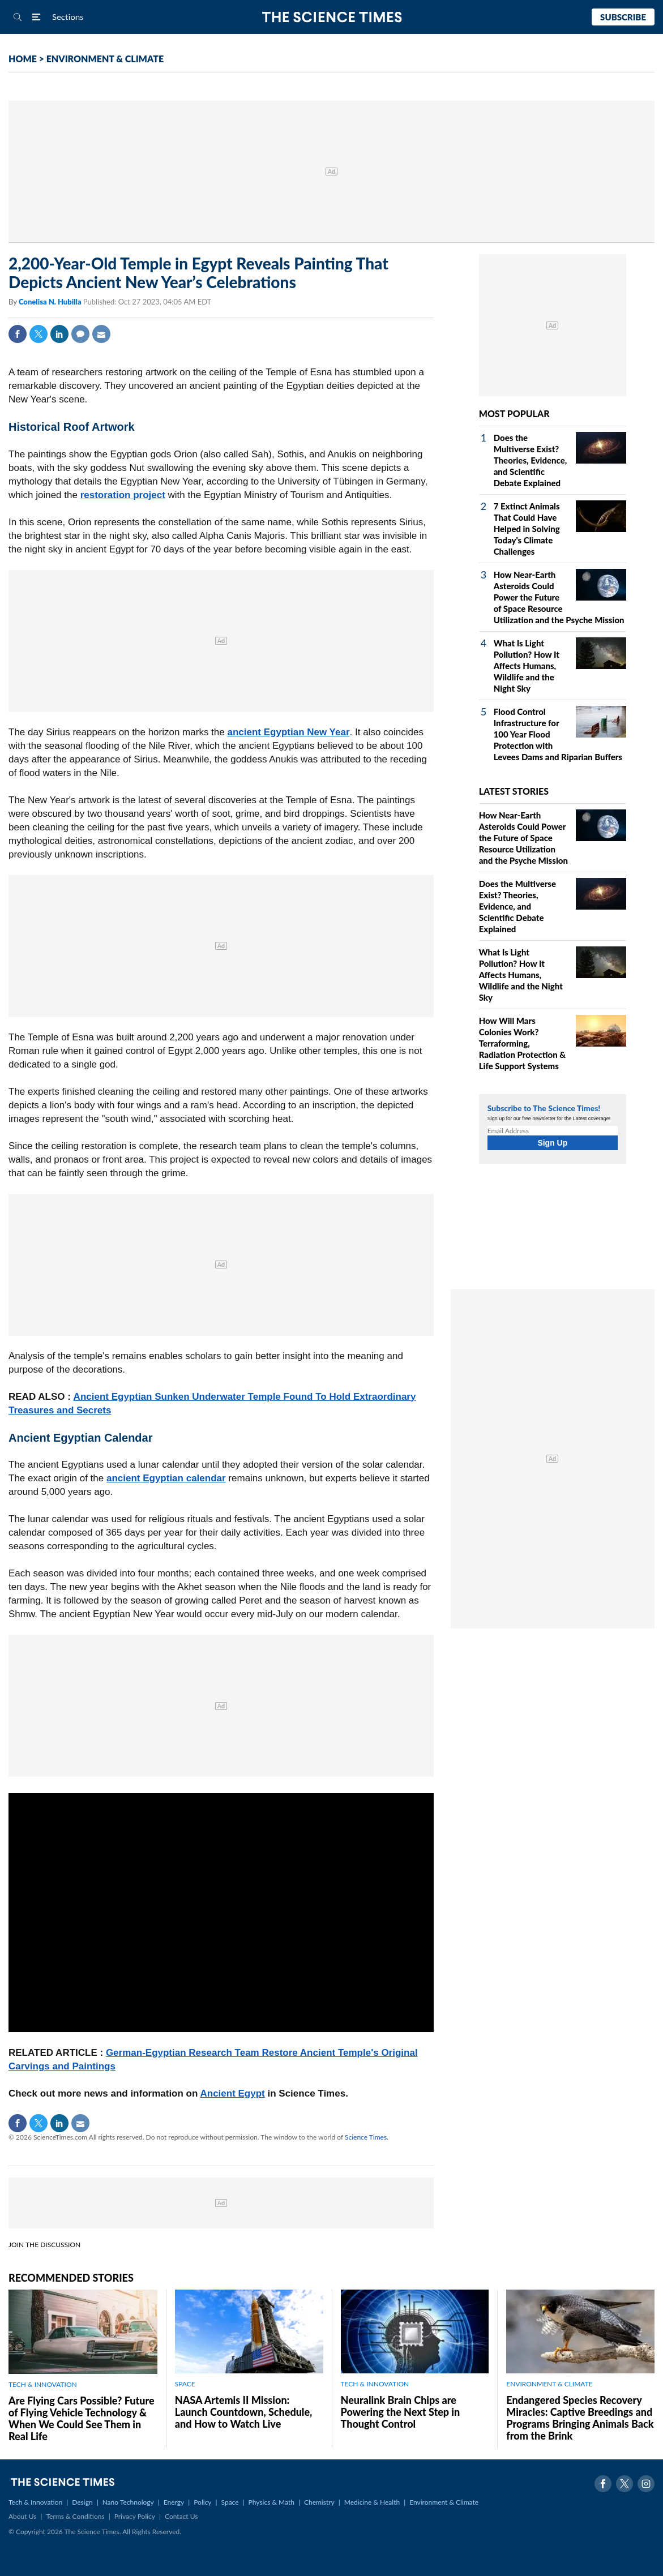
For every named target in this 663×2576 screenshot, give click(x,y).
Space (230, 2502)
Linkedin (59, 334)
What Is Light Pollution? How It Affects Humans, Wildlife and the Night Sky (526, 665)
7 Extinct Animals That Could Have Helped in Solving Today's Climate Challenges (527, 528)
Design (82, 2502)
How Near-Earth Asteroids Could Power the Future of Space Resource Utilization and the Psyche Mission (559, 597)
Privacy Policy (134, 2516)
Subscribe (623, 17)
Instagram (646, 2483)
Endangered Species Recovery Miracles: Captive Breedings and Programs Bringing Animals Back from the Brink (579, 2418)
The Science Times (331, 17)
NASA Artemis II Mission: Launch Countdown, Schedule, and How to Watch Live (244, 2412)
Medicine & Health (372, 2502)
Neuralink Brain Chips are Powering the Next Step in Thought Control (400, 2412)
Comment (80, 334)
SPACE (185, 2384)
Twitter (38, 334)
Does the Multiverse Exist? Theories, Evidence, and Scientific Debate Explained (530, 460)
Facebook (17, 334)
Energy (174, 2502)
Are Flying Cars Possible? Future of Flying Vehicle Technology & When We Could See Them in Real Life (81, 2418)
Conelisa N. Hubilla (51, 301)
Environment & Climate (443, 2502)
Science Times (366, 2137)
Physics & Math (271, 2502)
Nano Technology (128, 2502)
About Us (22, 2516)
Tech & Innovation (35, 2502)
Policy (202, 2502)
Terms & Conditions (75, 2516)
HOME (22, 58)
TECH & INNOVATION (42, 2384)
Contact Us (181, 2516)
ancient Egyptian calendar (166, 1478)
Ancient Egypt (232, 2093)
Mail (101, 334)
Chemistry (319, 2502)
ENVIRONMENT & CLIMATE (105, 58)
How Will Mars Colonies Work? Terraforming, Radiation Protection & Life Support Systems (522, 1043)
